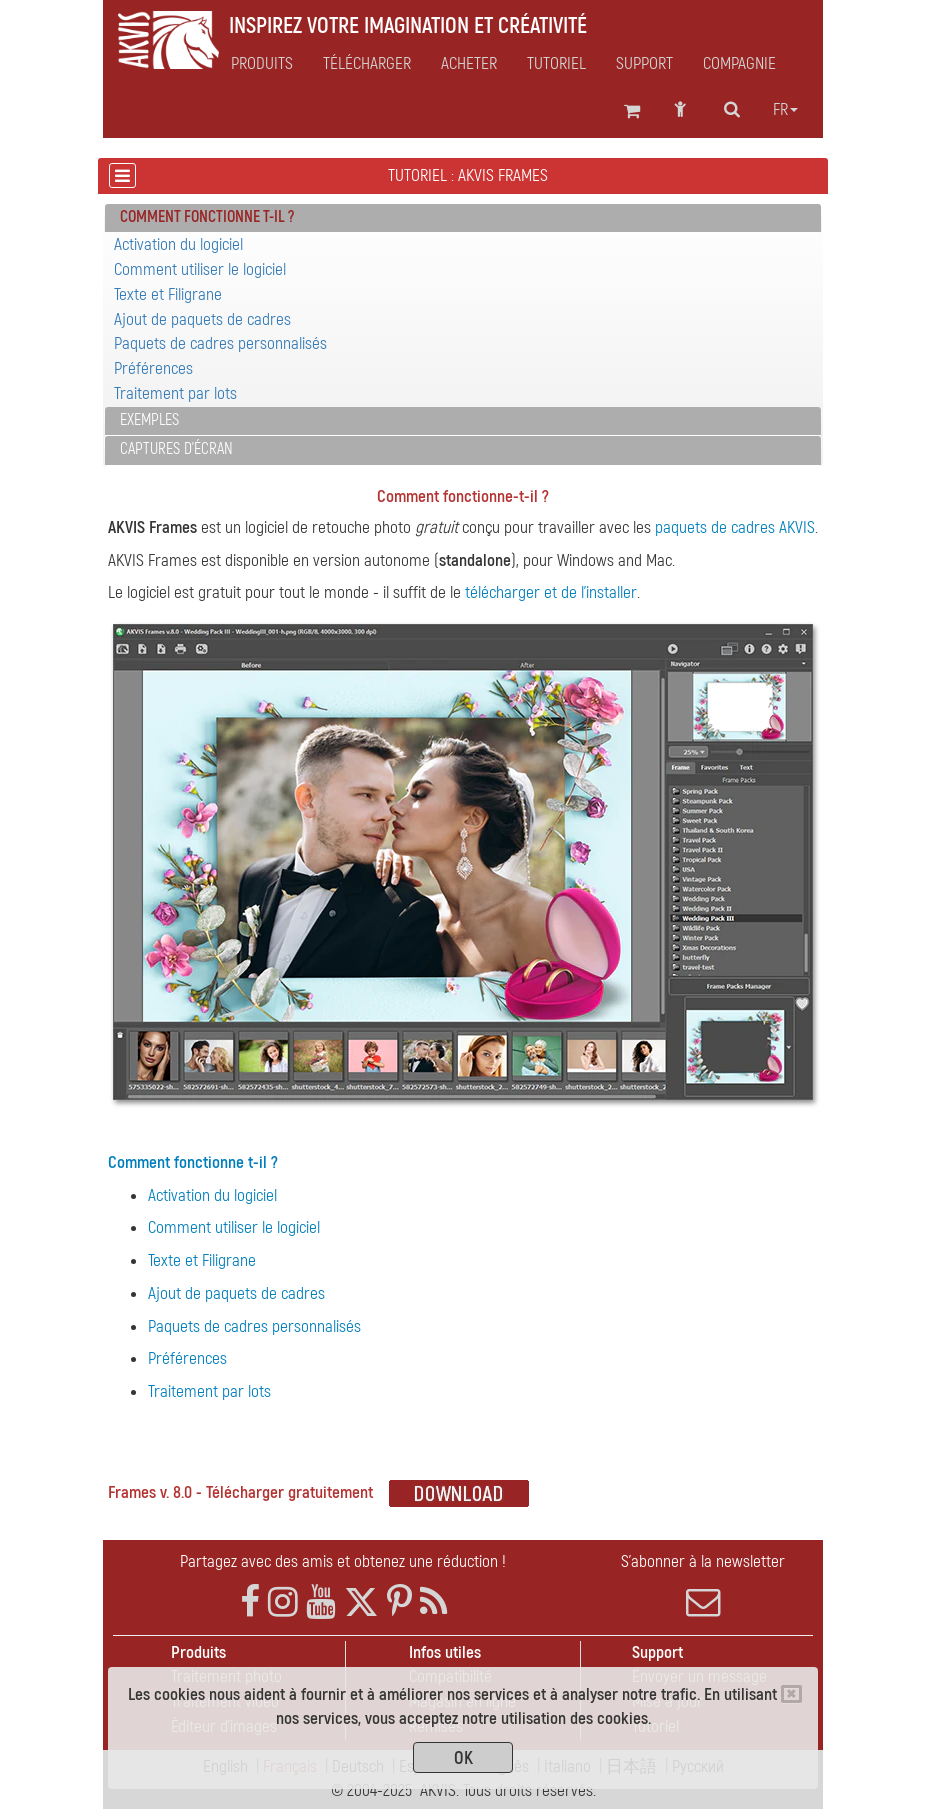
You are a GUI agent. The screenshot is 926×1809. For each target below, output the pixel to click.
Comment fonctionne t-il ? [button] (207, 217)
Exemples (149, 420)
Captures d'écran (176, 449)
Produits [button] (262, 64)
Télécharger (367, 64)
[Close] (791, 1694)
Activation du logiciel (178, 244)
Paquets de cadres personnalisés (220, 343)
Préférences (153, 368)
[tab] (463, 218)
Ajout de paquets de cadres (202, 319)
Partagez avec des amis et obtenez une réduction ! (343, 1561)
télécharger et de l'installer (551, 592)
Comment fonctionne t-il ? (193, 1162)
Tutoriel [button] (556, 64)
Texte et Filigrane (168, 294)
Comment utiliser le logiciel (200, 269)
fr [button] (785, 110)
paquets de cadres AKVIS (735, 527)
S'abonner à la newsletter (703, 1585)
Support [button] (644, 64)
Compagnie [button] (739, 64)
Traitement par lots (175, 393)
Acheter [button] (469, 64)
